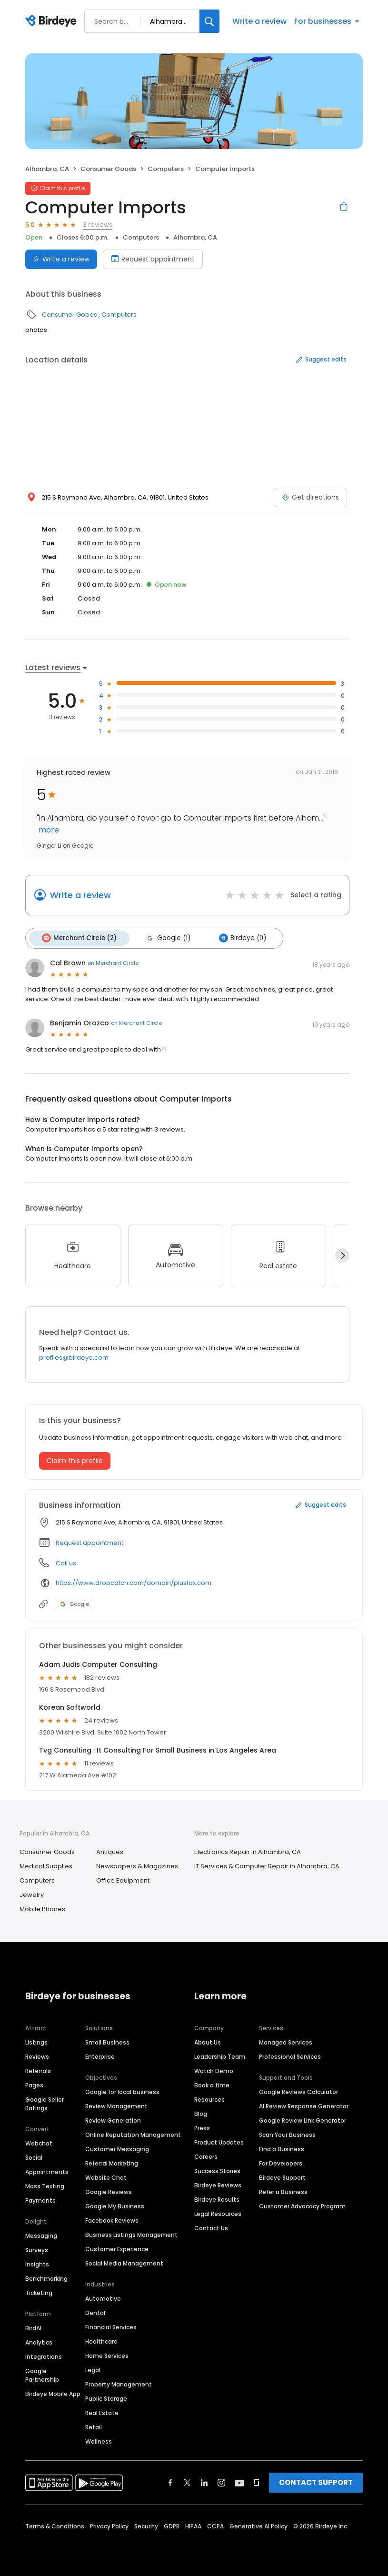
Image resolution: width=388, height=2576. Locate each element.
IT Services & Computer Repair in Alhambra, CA (266, 1865)
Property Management (118, 2384)
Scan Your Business (287, 2134)
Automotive (103, 2298)
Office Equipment (122, 1879)
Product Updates (219, 2142)
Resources (209, 2099)
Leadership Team (219, 2056)
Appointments (47, 2171)
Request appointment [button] (89, 1541)
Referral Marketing (111, 2163)
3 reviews (97, 224)
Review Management (116, 2106)
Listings (36, 2042)
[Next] (342, 1254)
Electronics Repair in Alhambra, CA (247, 1850)
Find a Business (281, 2149)
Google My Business (114, 2206)
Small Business (107, 2042)
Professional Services (290, 2056)
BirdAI (33, 2328)
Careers (206, 2156)
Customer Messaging (117, 2149)
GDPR (171, 2526)
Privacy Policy (109, 2526)
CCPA (215, 2526)
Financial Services (111, 2327)
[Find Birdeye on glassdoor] (256, 2482)
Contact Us (211, 2228)
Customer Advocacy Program (302, 2206)
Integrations (43, 2356)
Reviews (37, 2056)
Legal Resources (217, 2213)
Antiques (109, 1850)
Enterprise (100, 2056)
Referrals (38, 2070)
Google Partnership (42, 2374)
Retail (93, 2427)
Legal (92, 2370)
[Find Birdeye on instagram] (221, 2482)
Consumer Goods (108, 168)
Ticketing (38, 2292)
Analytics (38, 2342)
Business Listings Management (131, 2234)
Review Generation (113, 2120)
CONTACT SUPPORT (316, 2482)
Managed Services (285, 2042)
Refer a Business (283, 2191)
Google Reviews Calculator (298, 2091)
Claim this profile (75, 1459)
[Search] (209, 21)
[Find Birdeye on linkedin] (204, 2482)
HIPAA (193, 2526)
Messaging (41, 2235)
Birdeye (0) (239, 937)
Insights (37, 2264)
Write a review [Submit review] (61, 259)
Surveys (36, 2249)
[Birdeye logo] (52, 21)
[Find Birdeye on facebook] (170, 2482)
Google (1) (166, 937)
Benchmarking (46, 2278)
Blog (200, 2113)
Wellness (98, 2441)
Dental (95, 2312)
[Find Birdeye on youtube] (239, 2482)
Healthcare (101, 2341)
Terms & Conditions (54, 2526)
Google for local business (122, 2091)
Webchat (38, 2143)
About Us (207, 2042)
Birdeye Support (282, 2177)
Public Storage (106, 2398)
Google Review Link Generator (302, 2120)
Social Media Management (124, 2263)
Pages (34, 2085)
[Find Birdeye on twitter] (187, 2482)
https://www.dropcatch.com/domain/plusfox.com (133, 1582)
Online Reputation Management (133, 2134)
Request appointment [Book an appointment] (153, 259)
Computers (166, 168)
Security (146, 2526)
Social (33, 2157)
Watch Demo (213, 2070)
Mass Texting (44, 2186)
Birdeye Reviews (217, 2185)
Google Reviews (108, 2191)
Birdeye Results (216, 2199)
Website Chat (106, 2177)
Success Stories (217, 2170)
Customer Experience (117, 2249)
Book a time (211, 2085)
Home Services (107, 2355)
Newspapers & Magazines (137, 1865)
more (48, 829)
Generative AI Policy (258, 2526)
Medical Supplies (46, 1865)
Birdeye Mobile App (52, 2393)
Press (202, 2128)
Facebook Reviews (112, 2220)
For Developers (280, 2163)
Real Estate (102, 2412)
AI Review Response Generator (303, 2106)
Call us (66, 1562)
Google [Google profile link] (74, 1603)
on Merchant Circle (113, 962)
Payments (40, 2200)
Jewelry (32, 1893)
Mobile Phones (42, 1908)
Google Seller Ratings (44, 2103)
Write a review (259, 21)
